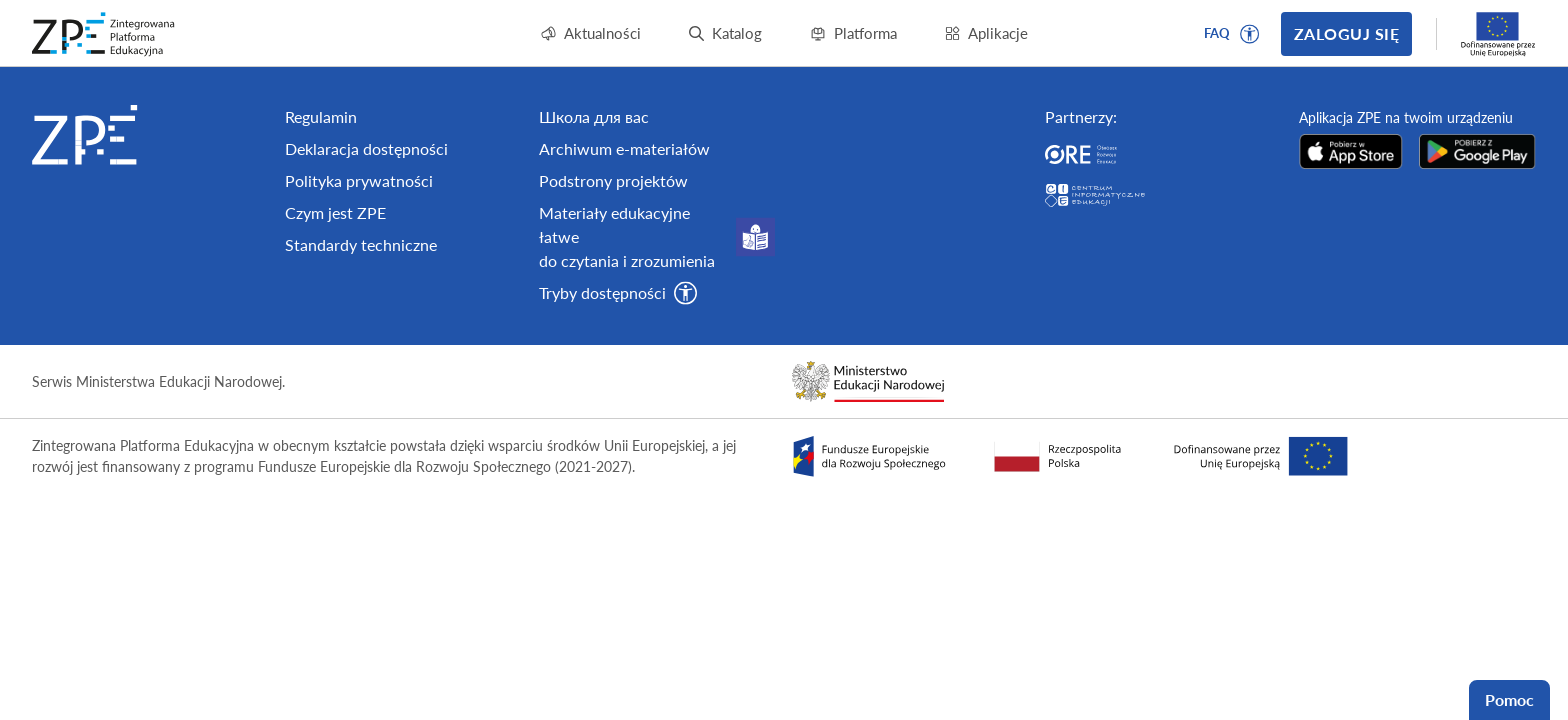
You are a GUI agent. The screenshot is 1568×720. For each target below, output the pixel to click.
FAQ (1217, 33)
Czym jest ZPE (335, 212)
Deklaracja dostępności (366, 148)
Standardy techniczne (361, 244)
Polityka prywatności (359, 180)
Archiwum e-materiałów (624, 148)
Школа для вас (594, 116)
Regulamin (321, 116)
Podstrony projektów (613, 180)
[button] (1250, 34)
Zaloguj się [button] (1346, 33)
